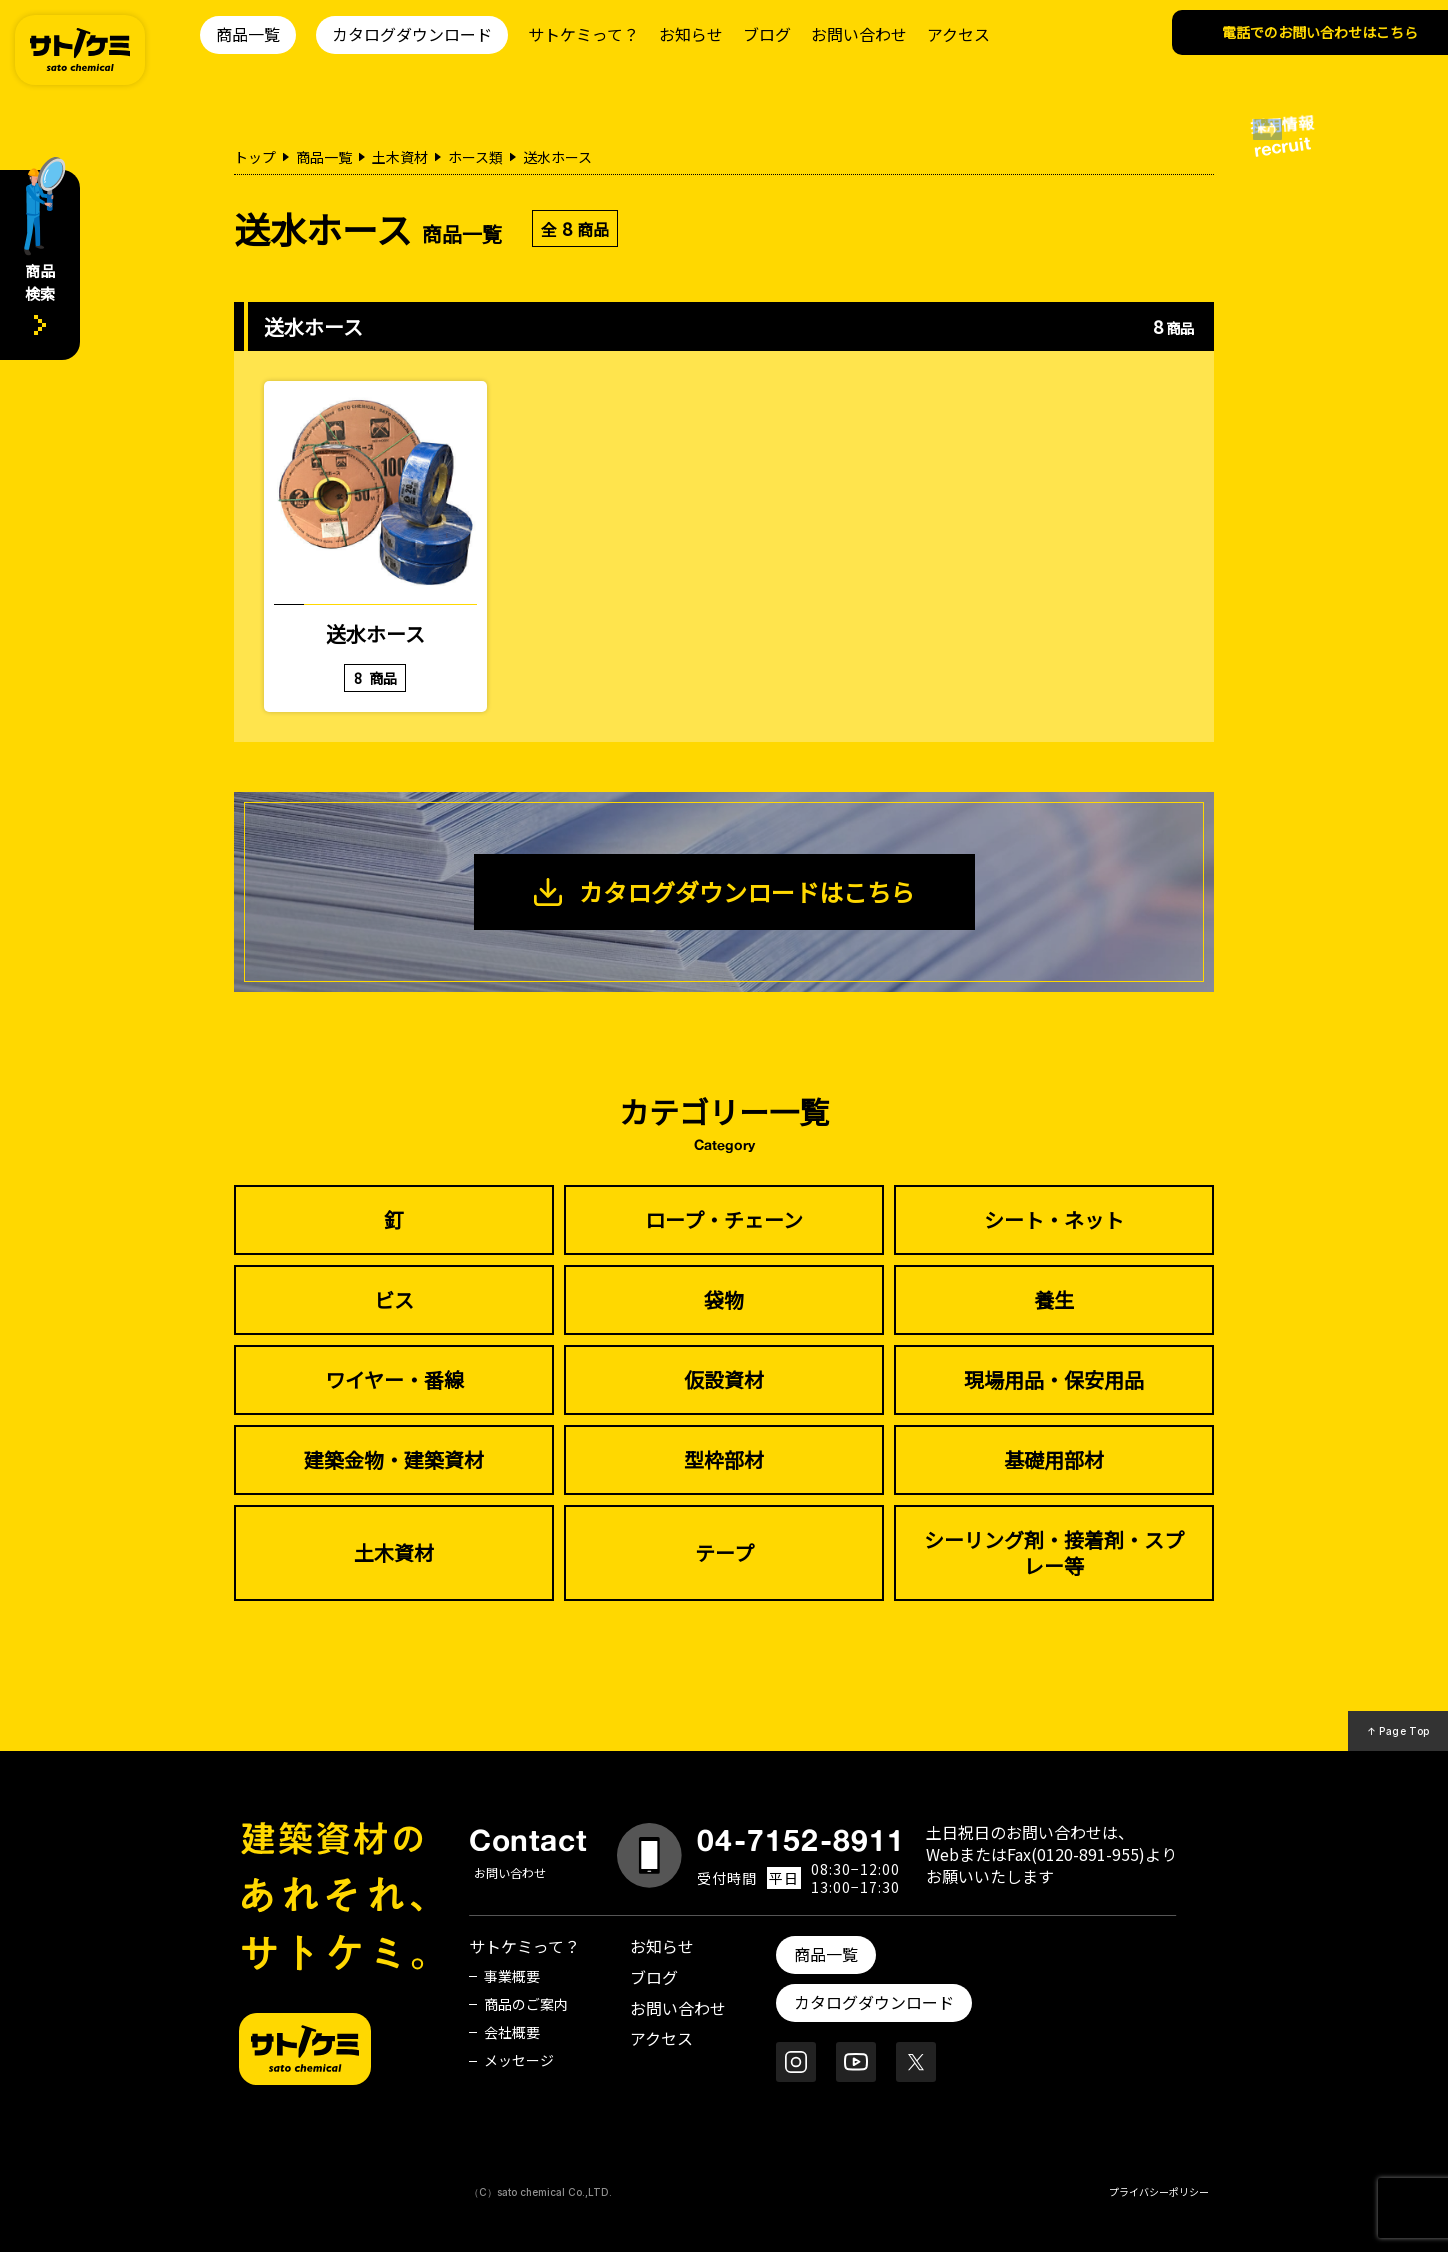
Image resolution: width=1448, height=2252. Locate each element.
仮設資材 (724, 1379)
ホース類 (475, 157)
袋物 (724, 1299)
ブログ (767, 34)
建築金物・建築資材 (394, 1459)
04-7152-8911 (801, 1840)
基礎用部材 (1054, 1459)
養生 (1054, 1299)
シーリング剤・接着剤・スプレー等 (1054, 1552)
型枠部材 (724, 1459)
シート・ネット (1054, 1219)
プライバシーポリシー (1159, 2191)
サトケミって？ (583, 34)
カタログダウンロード (412, 34)
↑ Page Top (1398, 1731)
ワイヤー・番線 (394, 1379)
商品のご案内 (526, 2004)
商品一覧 (248, 34)
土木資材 (400, 157)
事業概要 (512, 1976)
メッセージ (519, 2060)
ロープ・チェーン (724, 1219)
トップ (255, 157)
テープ (724, 1552)
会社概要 (512, 2032)
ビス (394, 1299)
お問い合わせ (859, 34)
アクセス (958, 34)
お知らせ (691, 34)
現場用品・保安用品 (1054, 1379)
